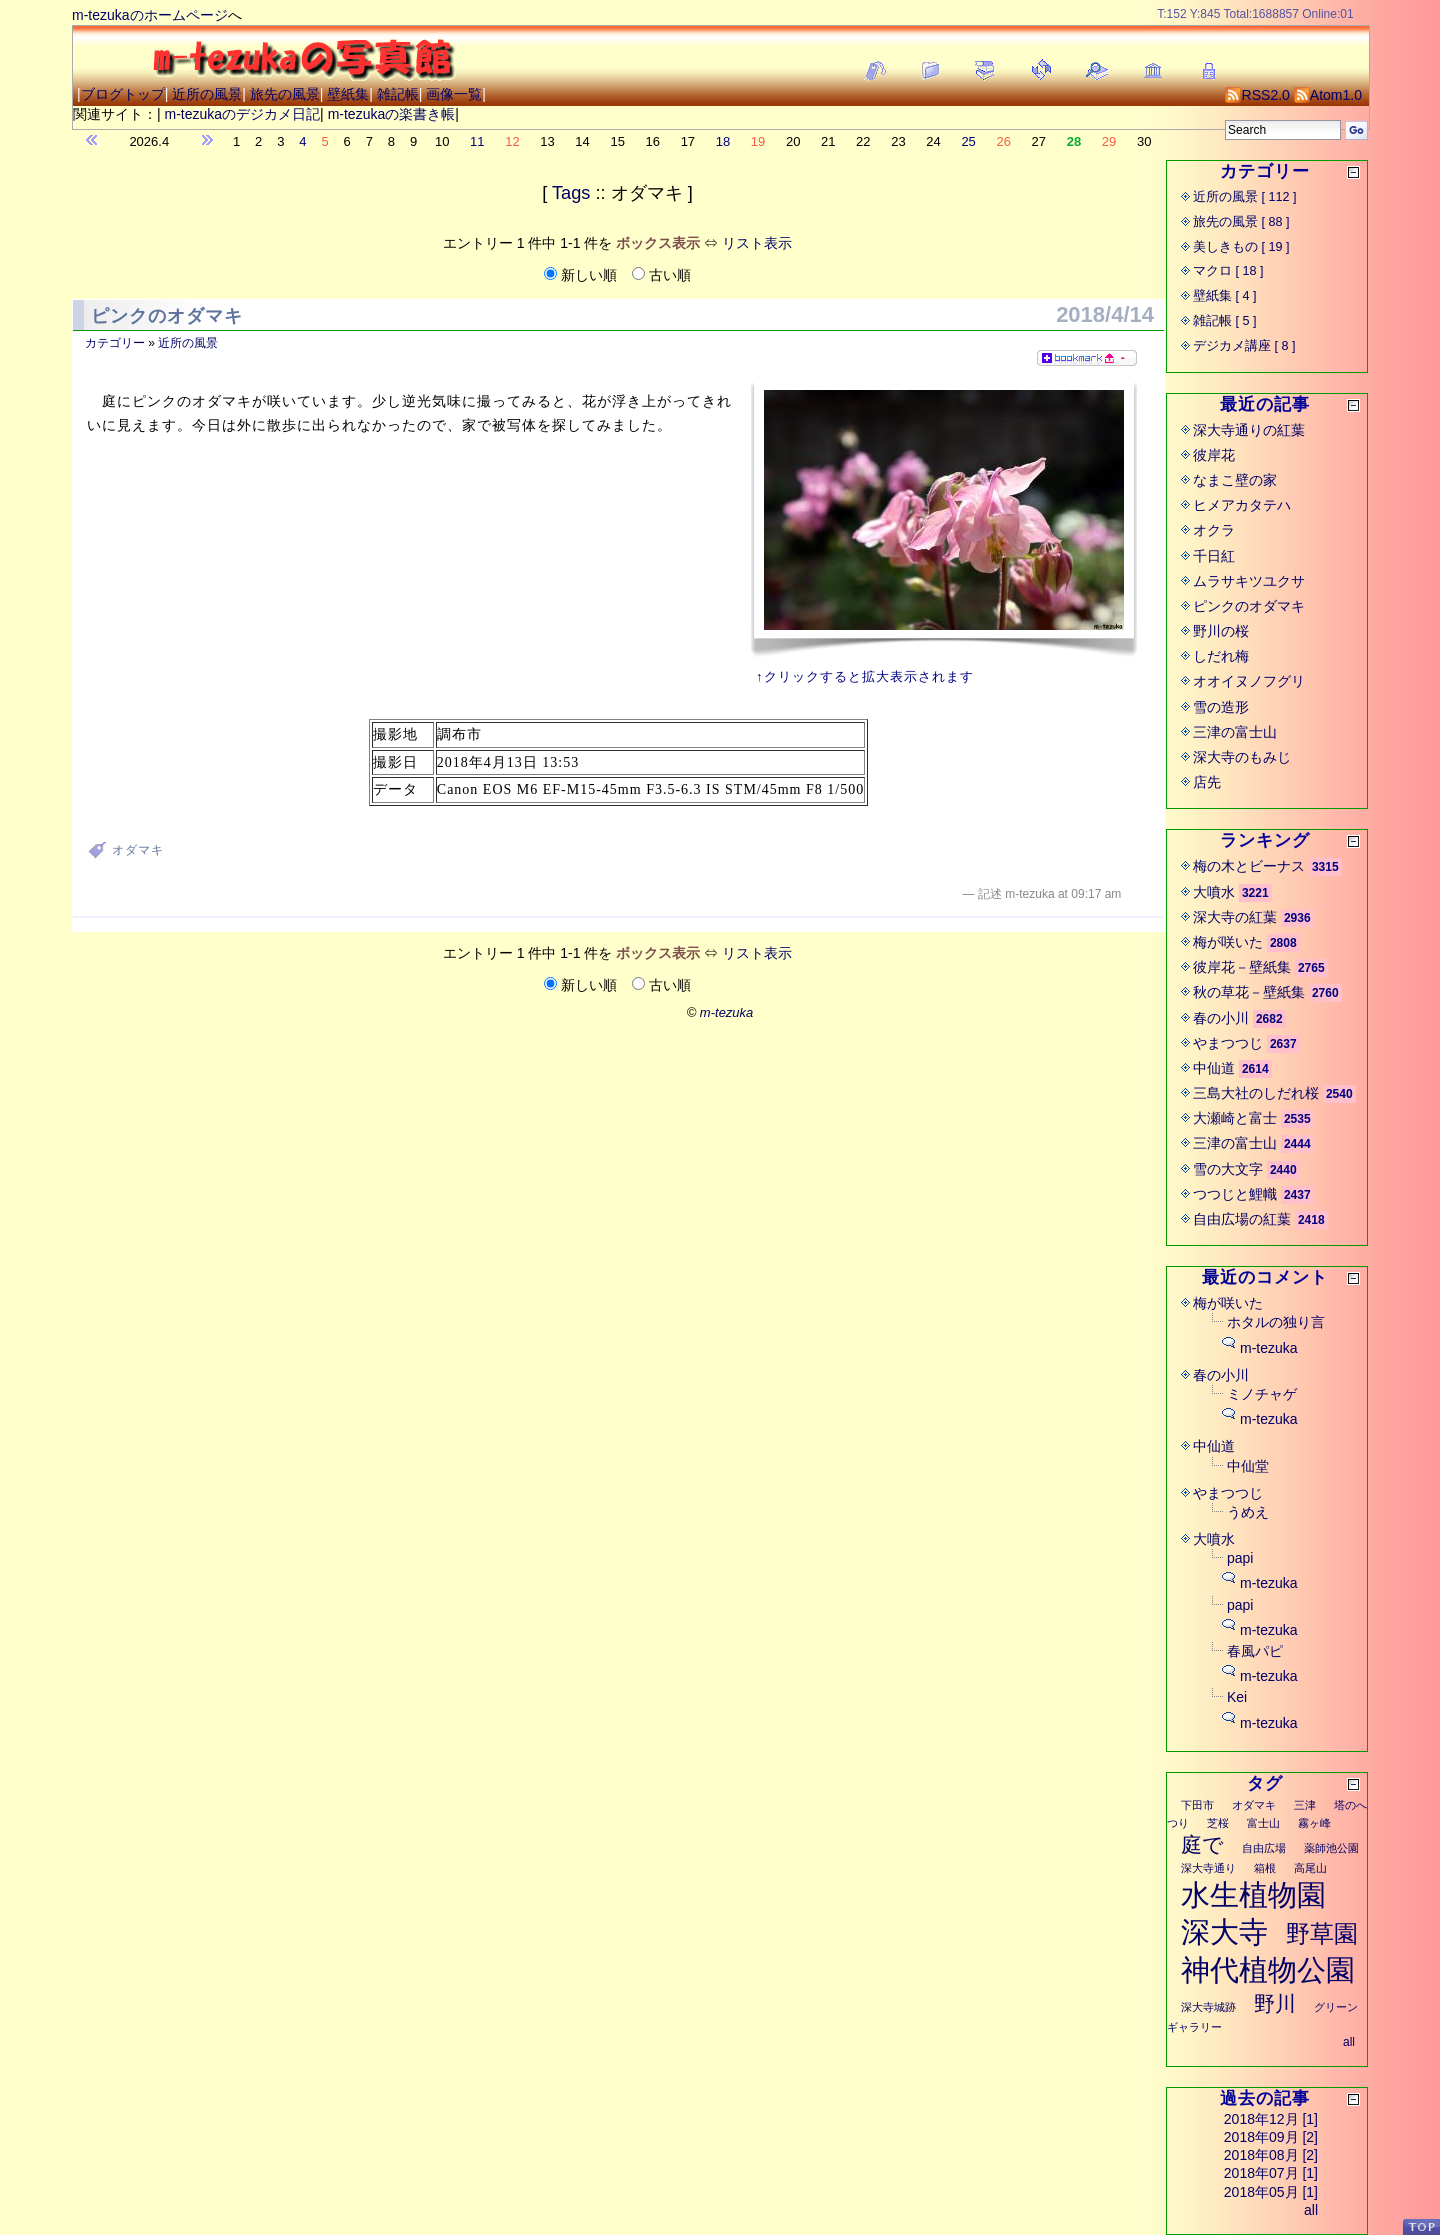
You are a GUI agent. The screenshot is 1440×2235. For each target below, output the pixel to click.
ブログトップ (123, 94)
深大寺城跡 (1208, 2007)
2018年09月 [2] (1271, 2137)
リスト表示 (757, 243)
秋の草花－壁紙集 (1249, 992)
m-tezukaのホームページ (150, 15)
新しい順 (582, 275)
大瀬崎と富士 (1235, 1118)
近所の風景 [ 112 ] (1245, 197)
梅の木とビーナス (1249, 866)
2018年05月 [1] (1271, 2192)
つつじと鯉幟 (1235, 1194)
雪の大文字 (1228, 1169)
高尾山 (1310, 1868)
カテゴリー (115, 343)
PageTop (1421, 2226)
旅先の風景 (285, 94)
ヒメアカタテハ (1242, 505)
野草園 (1322, 1933)
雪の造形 (1221, 707)
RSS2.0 (1257, 95)
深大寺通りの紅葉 (1249, 430)
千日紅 (1214, 556)
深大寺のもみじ (1242, 757)
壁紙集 (348, 94)
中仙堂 (1248, 1466)
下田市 (1197, 1805)
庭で (1202, 1844)
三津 (1305, 1805)
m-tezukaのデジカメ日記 (243, 114)
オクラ (1214, 530)
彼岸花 (1214, 455)
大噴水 (1214, 892)
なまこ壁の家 (1235, 480)
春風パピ (1255, 1651)
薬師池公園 (1331, 1848)
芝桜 (1218, 1823)
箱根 (1265, 1868)
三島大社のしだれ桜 (1256, 1093)
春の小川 (1221, 1018)
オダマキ (138, 850)
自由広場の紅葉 (1242, 1219)
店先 (1207, 782)
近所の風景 (207, 94)
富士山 (1263, 1823)
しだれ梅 (1221, 656)
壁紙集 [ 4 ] (1225, 296)
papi (1240, 1558)
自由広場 (1264, 1848)
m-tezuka (1269, 1348)
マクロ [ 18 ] (1228, 271)
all (1349, 2042)
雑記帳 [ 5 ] (1225, 321)
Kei (1237, 1697)
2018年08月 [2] (1271, 2155)
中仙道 (1214, 1068)
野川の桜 (1221, 631)
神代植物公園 (1268, 1970)
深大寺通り (1208, 1868)
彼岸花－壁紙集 (1242, 967)
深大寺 (1224, 1932)
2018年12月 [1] (1271, 2119)
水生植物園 (1253, 1895)
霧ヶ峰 (1314, 1823)
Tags (571, 193)
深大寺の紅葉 (1235, 917)
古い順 (661, 275)
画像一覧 (454, 94)
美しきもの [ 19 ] (1241, 247)
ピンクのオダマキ (167, 316)
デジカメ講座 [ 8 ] (1244, 346)
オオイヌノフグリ (1249, 681)
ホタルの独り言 (1276, 1322)
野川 (1275, 2003)
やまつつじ (1228, 1043)
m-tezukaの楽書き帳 (392, 114)
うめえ (1248, 1512)
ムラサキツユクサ (1249, 581)
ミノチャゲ (1262, 1394)
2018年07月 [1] (1271, 2173)
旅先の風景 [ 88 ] (1241, 222)
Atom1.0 (1328, 95)
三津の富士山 (1235, 732)
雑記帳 (398, 94)
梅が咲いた (1228, 942)
